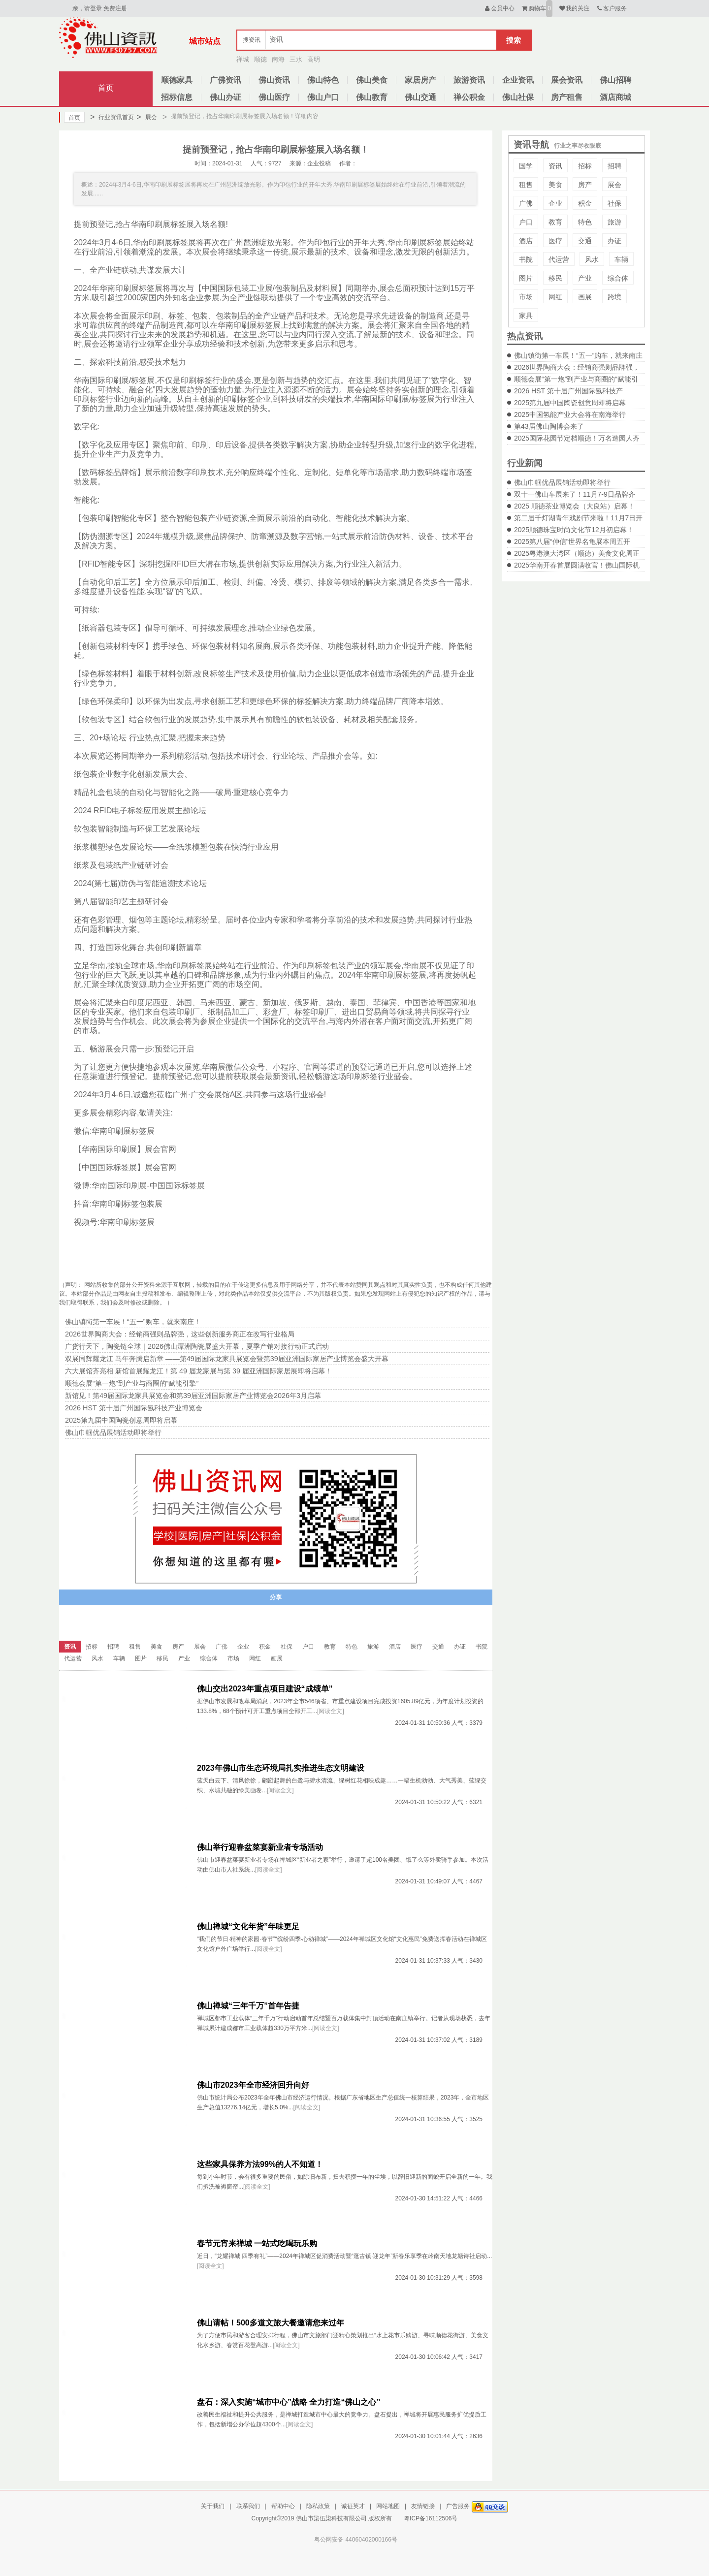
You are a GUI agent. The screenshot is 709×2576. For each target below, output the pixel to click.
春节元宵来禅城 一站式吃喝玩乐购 (257, 2243)
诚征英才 (353, 2506)
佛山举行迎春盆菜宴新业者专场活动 (260, 1847)
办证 (614, 241)
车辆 (621, 259)
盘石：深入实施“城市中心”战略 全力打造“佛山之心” (288, 2402)
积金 (585, 203)
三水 (296, 59)
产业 (585, 278)
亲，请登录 (87, 8)
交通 (585, 241)
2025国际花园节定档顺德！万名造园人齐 (577, 438)
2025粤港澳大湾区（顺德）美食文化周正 (577, 553)
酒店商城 (615, 97)
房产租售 (566, 97)
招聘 (614, 166)
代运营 (558, 259)
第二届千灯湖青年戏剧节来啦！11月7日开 (578, 518)
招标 (585, 166)
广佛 (526, 203)
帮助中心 (283, 2506)
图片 (526, 278)
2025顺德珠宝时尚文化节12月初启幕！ (574, 530)
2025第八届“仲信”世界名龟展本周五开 (572, 541)
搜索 (513, 40)
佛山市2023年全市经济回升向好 (253, 2085)
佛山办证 (225, 97)
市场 (526, 297)
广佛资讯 (225, 80)
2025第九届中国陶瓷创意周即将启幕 (570, 403)
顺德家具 (177, 80)
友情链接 (423, 2506)
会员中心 (499, 8)
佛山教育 (371, 97)
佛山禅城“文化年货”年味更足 (248, 1926)
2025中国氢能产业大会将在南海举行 (570, 414)
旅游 (614, 222)
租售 (526, 185)
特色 (585, 222)
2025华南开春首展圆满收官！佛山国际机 (577, 565)
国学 (526, 166)
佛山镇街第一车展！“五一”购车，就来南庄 (578, 355)
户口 (526, 222)
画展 (585, 297)
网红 (555, 297)
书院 (526, 259)
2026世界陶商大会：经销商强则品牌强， (577, 367)
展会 (146, 117)
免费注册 (115, 8)
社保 (614, 203)
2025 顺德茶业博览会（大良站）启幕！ (574, 506)
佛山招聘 (615, 80)
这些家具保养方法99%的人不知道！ (260, 2164)
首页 (106, 88)
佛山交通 (420, 97)
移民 (555, 278)
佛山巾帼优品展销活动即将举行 (562, 482)
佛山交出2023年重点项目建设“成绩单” (265, 1689)
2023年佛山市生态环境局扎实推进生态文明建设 (280, 1768)
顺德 (260, 59)
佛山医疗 (274, 97)
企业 (555, 203)
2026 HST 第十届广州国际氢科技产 (568, 391)
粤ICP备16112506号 (430, 2518)
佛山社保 (518, 97)
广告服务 (458, 2506)
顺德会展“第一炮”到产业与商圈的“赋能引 (576, 379)
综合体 (618, 278)
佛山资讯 (274, 80)
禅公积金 (469, 97)
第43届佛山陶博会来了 (549, 426)
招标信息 (177, 97)
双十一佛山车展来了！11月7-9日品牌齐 (574, 494)
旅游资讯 (469, 80)
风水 (592, 259)
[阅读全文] (330, 1711)
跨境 (614, 297)
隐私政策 (318, 2506)
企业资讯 (518, 80)
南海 (278, 59)
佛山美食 (371, 80)
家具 (526, 315)
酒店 (526, 241)
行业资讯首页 (112, 117)
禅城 (242, 59)
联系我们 (248, 2506)
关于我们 (213, 2506)
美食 (555, 185)
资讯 (555, 166)
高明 (313, 59)
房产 (585, 185)
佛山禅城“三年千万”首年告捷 (248, 2006)
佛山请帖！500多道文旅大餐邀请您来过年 (270, 2323)
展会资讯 (566, 80)
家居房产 (420, 80)
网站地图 (388, 2506)
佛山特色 (323, 80)
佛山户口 (323, 97)
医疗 (555, 241)
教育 (555, 222)
